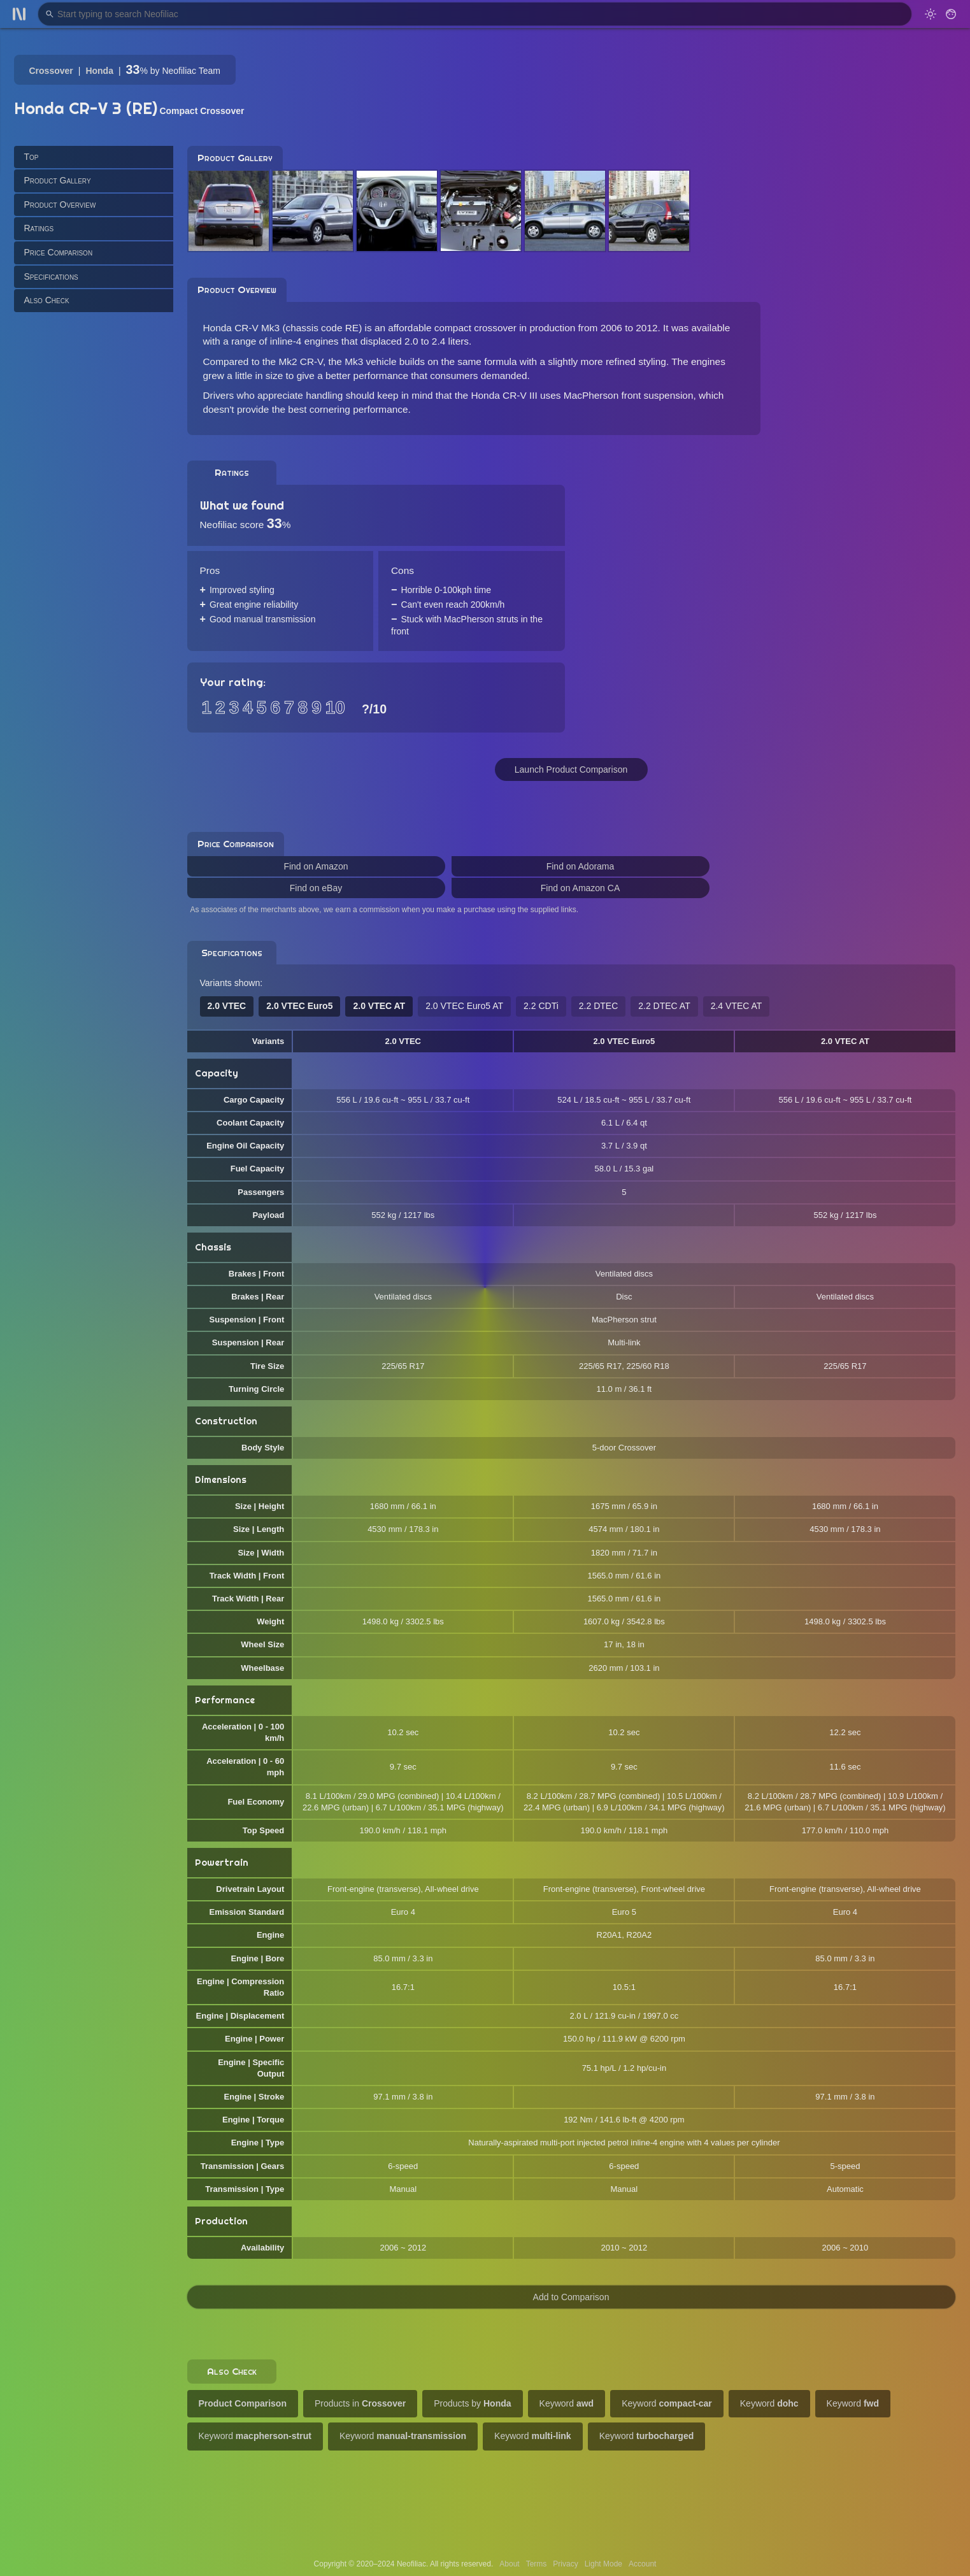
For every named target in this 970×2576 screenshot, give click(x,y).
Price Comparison (58, 252)
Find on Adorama (580, 866)
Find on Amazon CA (580, 888)
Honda (99, 71)
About (509, 2563)
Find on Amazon (315, 866)
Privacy (565, 2563)
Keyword (566, 2403)
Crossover (51, 71)
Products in (360, 2403)
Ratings (39, 228)
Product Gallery (57, 180)
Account (642, 2563)
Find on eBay (316, 888)
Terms (536, 2563)
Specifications (51, 276)
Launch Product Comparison (571, 769)
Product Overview (60, 204)
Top (31, 157)
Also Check (46, 300)
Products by (472, 2403)
